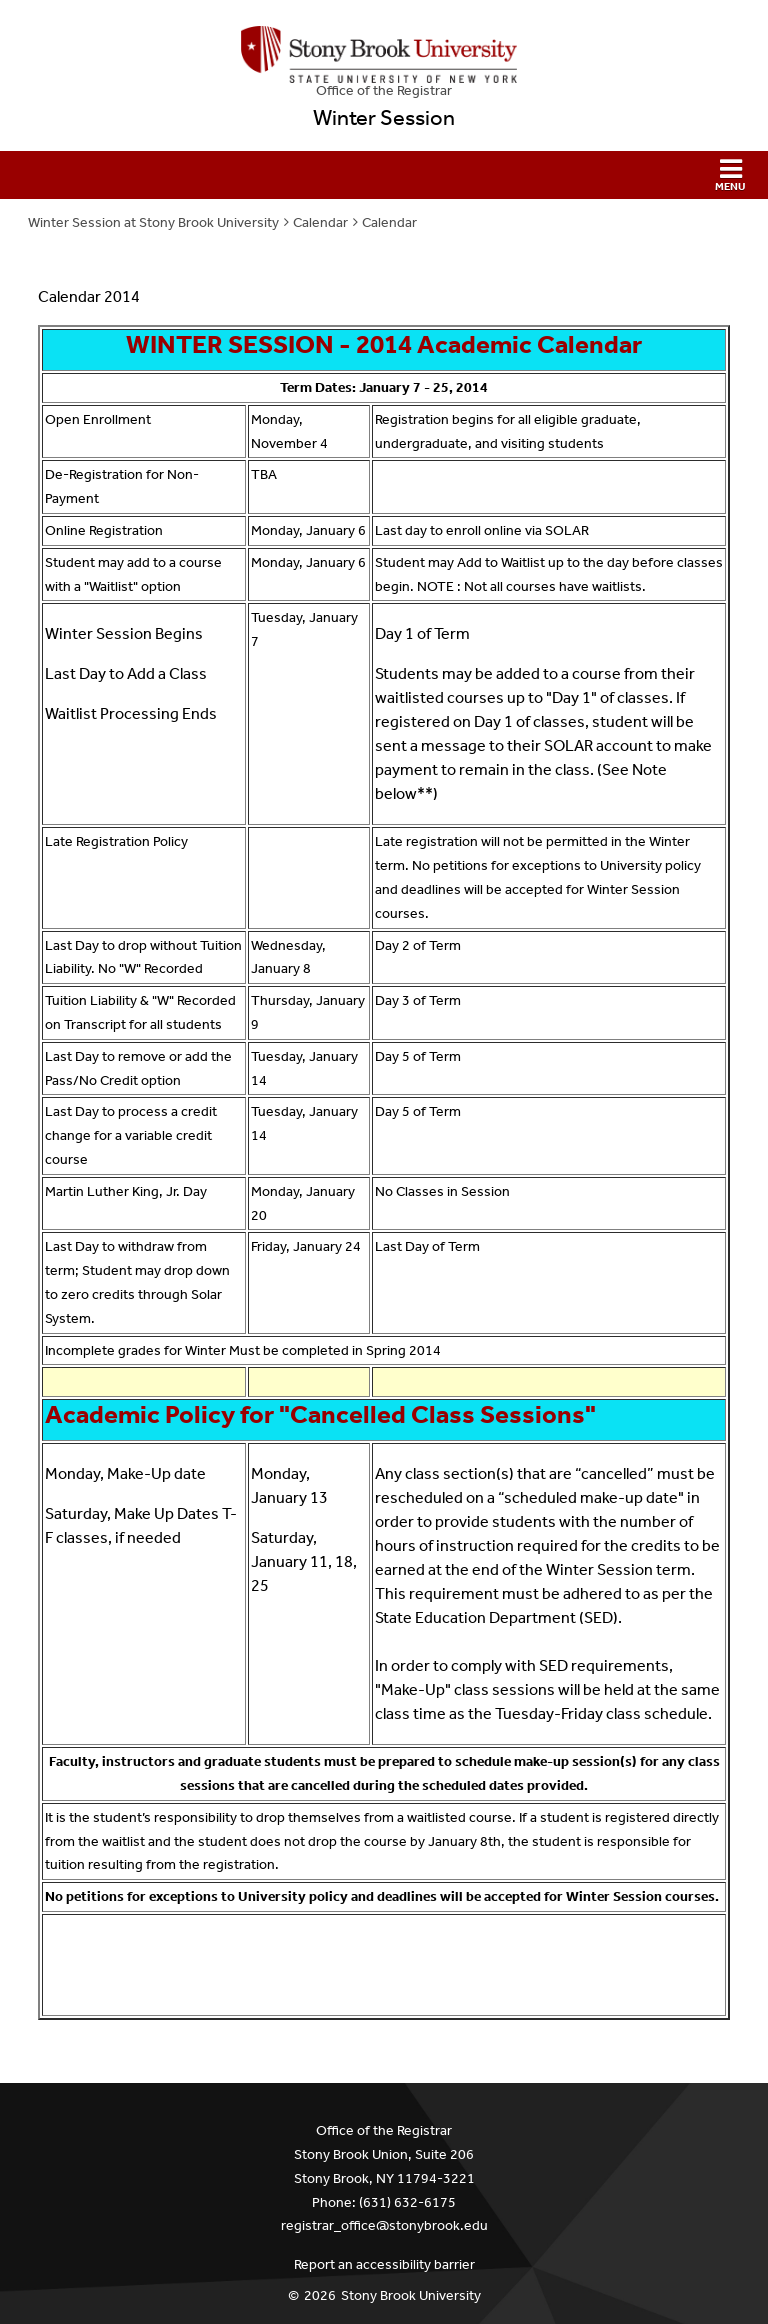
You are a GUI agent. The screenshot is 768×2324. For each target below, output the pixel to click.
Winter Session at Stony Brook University (153, 222)
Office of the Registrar (384, 90)
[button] (384, 175)
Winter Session (384, 118)
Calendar (320, 222)
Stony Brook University (411, 2295)
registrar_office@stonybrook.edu (384, 2225)
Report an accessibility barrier (384, 2264)
